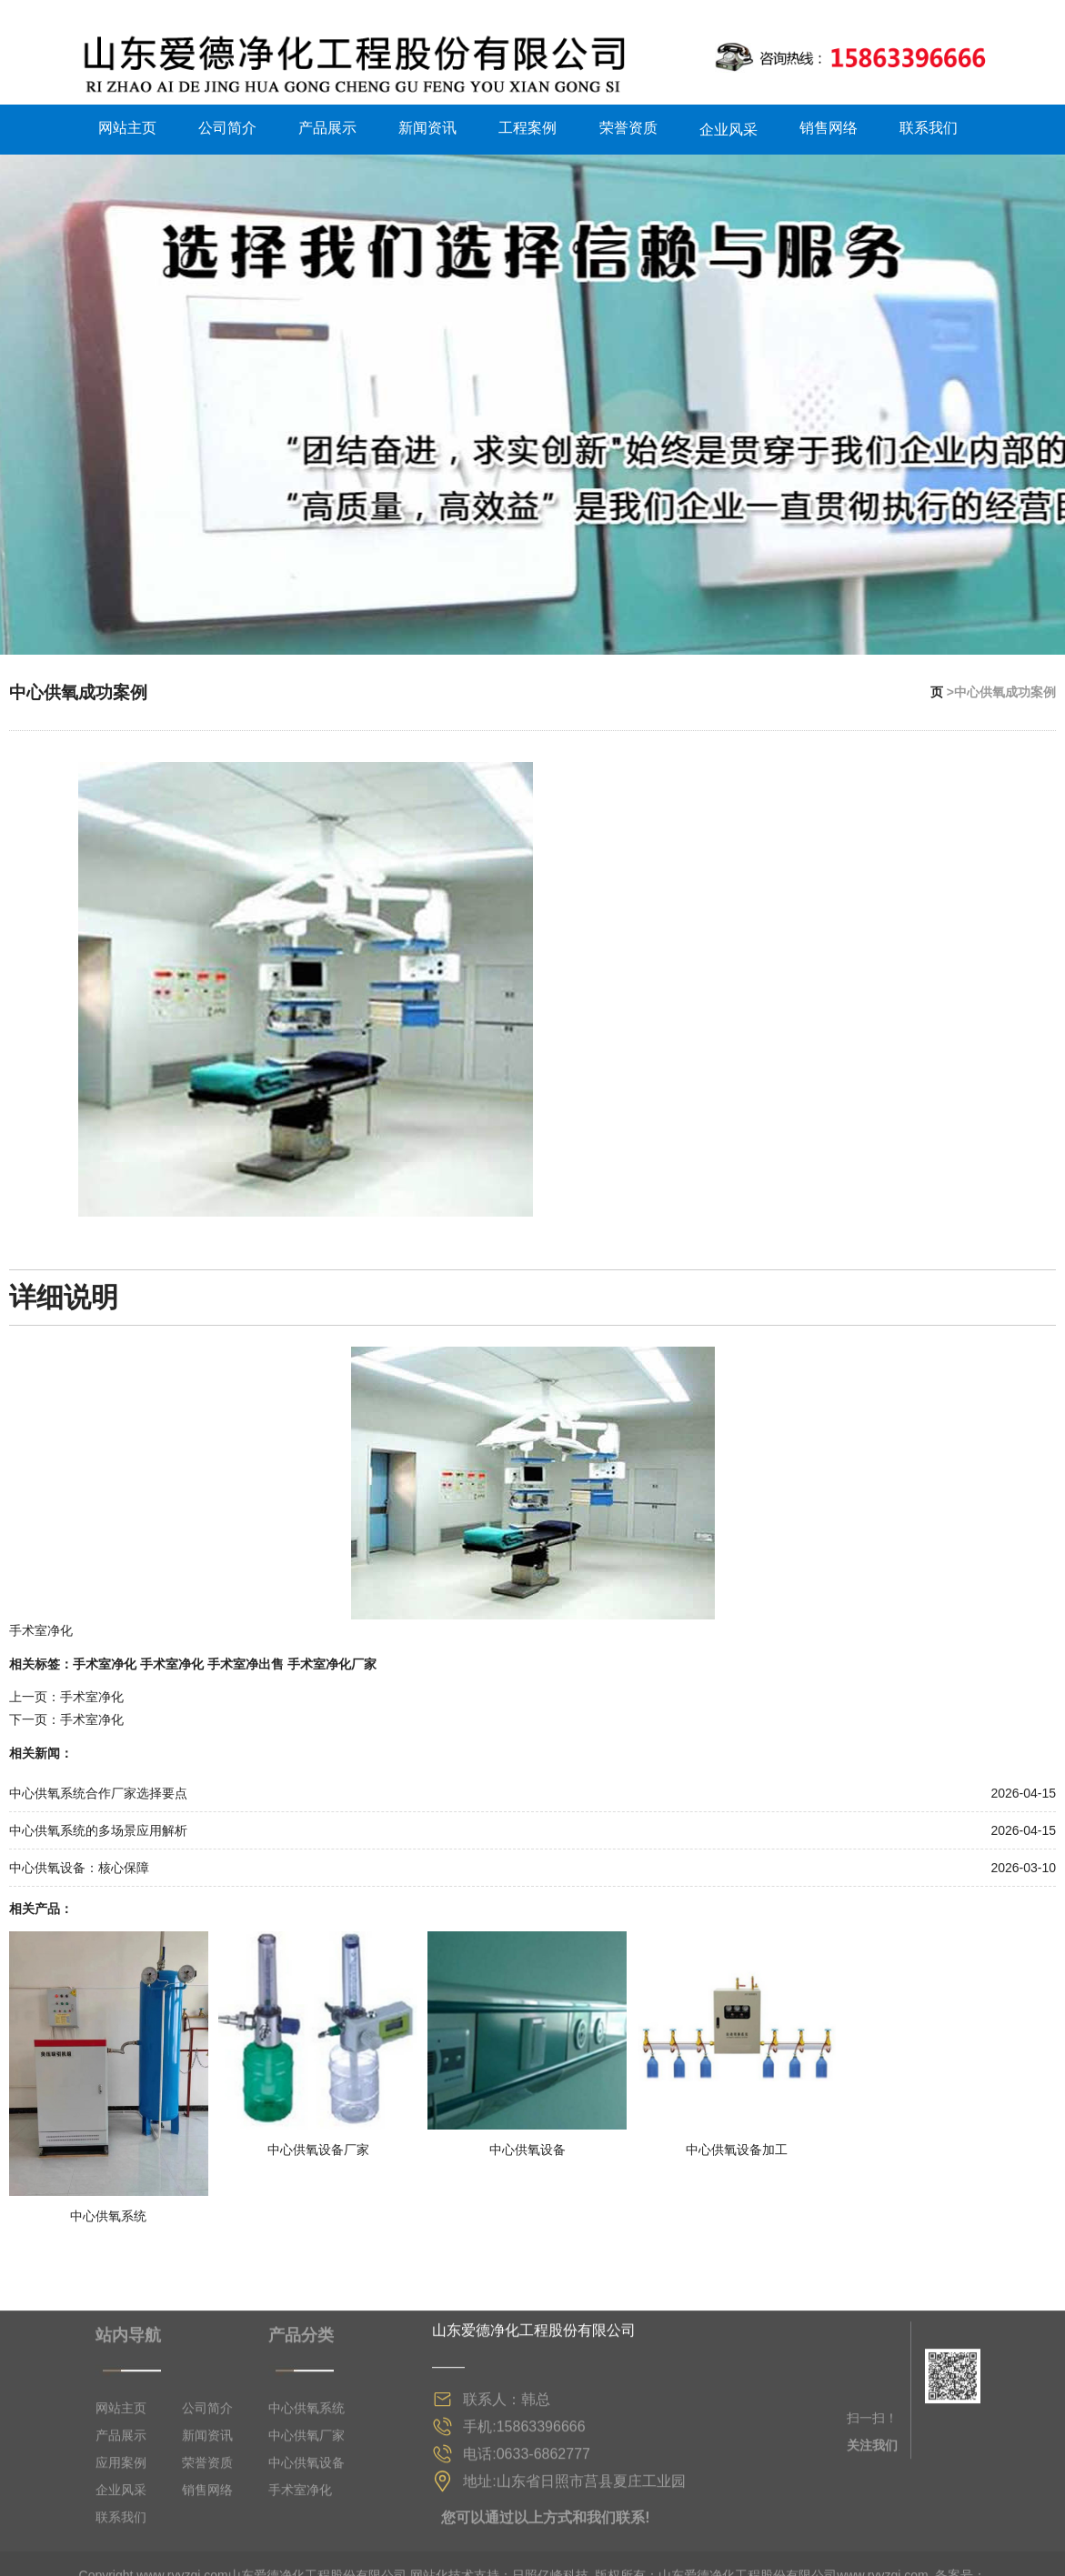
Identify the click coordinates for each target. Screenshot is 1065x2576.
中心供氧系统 (306, 2557)
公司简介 (227, 122)
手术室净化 (104, 1656)
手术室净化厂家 (332, 1656)
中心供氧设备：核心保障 (79, 1861)
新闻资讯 (427, 122)
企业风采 (728, 122)
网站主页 (127, 122)
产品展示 (327, 122)
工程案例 (527, 122)
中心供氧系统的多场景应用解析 (98, 1824)
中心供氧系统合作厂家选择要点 (98, 1786)
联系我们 (928, 122)
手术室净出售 (245, 1656)
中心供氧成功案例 (82, 686)
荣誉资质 (628, 122)
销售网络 (828, 122)
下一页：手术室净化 (66, 1713)
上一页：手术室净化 (66, 1690)
